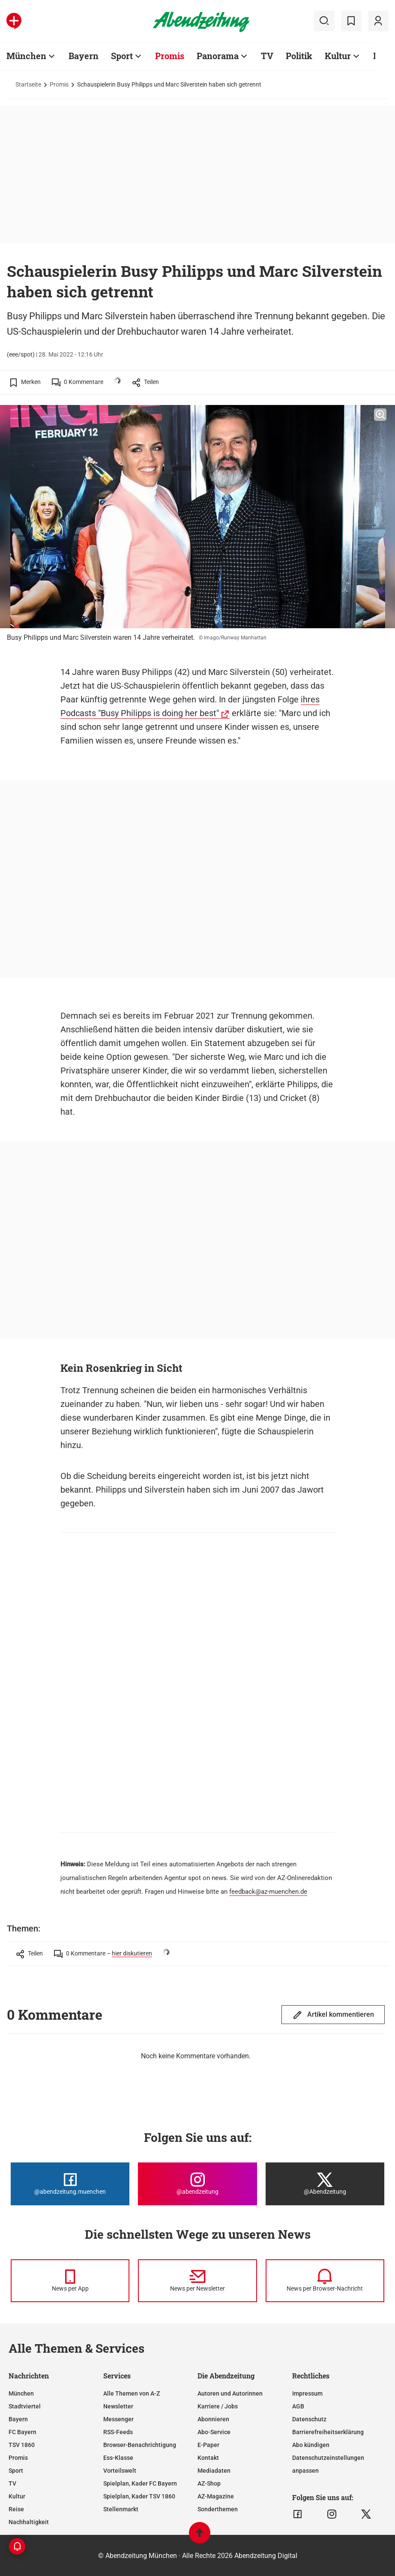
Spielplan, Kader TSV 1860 (139, 2496)
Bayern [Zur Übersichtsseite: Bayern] (84, 55)
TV (12, 2483)
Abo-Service (214, 2432)
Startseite (28, 84)
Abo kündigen (310, 2444)
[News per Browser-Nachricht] (325, 2280)
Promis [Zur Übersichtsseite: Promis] (169, 55)
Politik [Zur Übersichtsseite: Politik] (299, 55)
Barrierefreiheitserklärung (328, 2432)
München (21, 2393)
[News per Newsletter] (197, 2280)
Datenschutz (309, 2419)
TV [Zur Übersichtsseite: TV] (267, 55)
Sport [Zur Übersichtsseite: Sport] (122, 55)
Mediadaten (214, 2470)
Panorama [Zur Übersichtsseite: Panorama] (218, 55)
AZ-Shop (209, 2483)
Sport (16, 2470)
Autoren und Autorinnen (230, 2393)
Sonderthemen (218, 2509)
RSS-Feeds (118, 2432)
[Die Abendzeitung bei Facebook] (70, 2183)
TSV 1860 (22, 2444)
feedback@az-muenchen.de (268, 1891)
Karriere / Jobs (218, 2406)
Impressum (307, 2393)
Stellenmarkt (120, 2509)
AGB (298, 2406)
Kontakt (208, 2457)
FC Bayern (22, 2432)
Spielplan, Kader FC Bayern (140, 2483)
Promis (59, 84)
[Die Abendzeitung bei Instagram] (197, 2183)
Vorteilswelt (119, 2470)
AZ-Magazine (216, 2496)
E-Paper (208, 2444)
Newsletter (118, 2406)
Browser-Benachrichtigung (139, 2444)
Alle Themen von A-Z (131, 2393)
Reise (16, 2509)
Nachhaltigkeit (29, 2522)
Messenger (118, 2419)
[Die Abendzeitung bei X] (325, 2183)
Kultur (17, 2496)
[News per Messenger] (70, 2280)
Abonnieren (213, 2419)
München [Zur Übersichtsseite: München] (26, 55)
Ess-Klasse (118, 2457)
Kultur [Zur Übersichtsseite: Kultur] (338, 55)
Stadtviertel (25, 2406)
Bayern (18, 2419)
